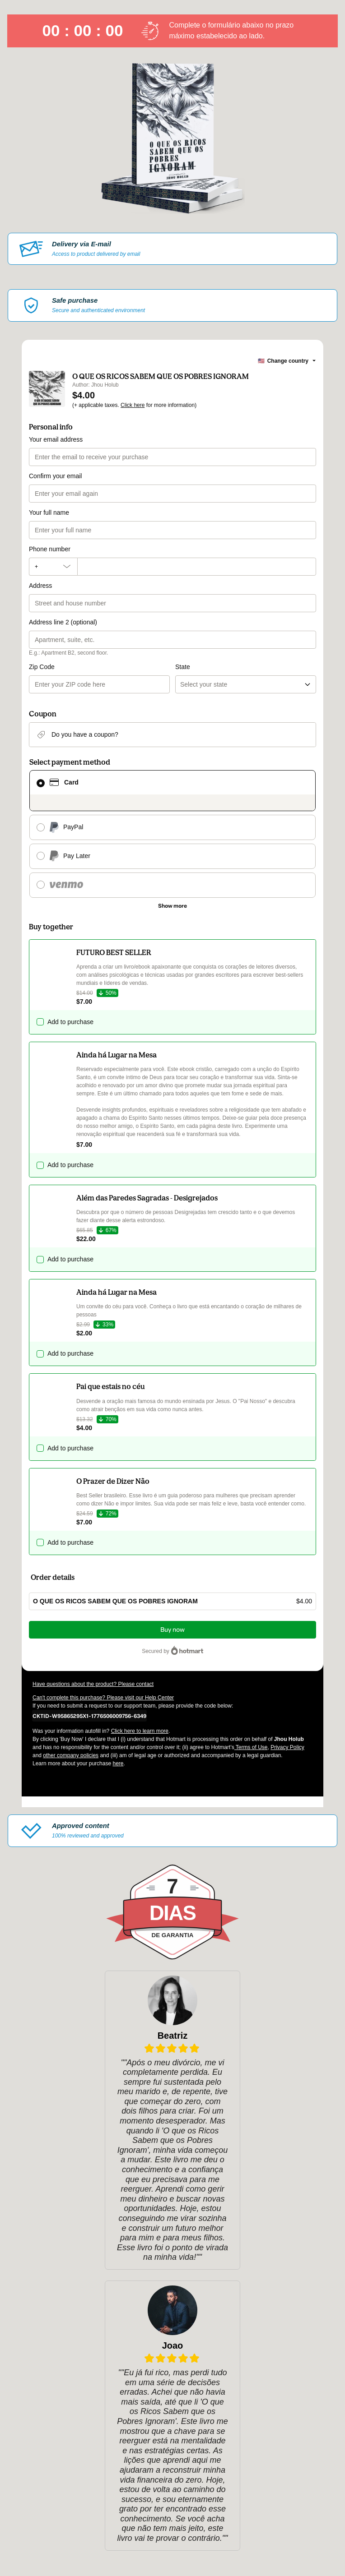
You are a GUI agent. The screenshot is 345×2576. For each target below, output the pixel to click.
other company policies (70, 1755)
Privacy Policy (287, 1747)
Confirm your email (55, 476)
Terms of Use (251, 1747)
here (117, 1763)
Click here (133, 405)
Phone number (49, 549)
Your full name (49, 512)
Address (40, 585)
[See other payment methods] (172, 905)
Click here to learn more (139, 1731)
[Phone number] (196, 567)
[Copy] (89, 1716)
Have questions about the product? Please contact (93, 1684)
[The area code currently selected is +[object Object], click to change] (53, 567)
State (182, 666)
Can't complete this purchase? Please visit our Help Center (103, 1697)
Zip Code (42, 666)
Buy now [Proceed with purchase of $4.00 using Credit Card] (172, 1630)
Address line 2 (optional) (63, 622)
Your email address (56, 439)
